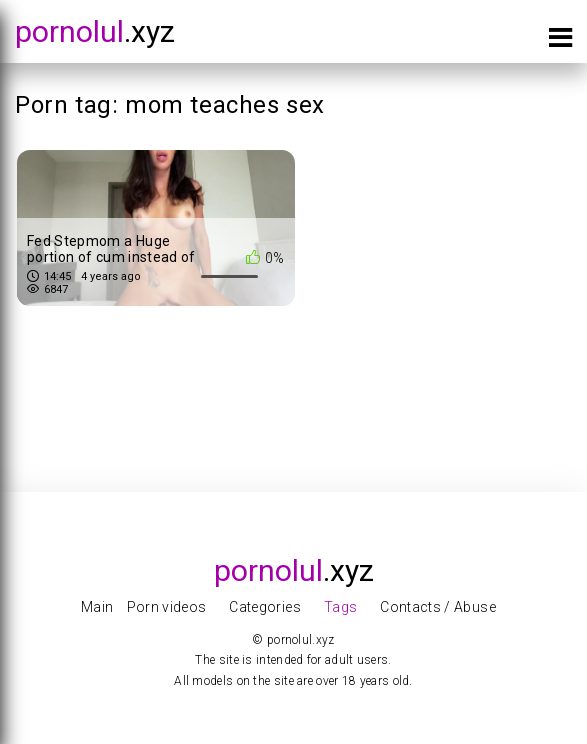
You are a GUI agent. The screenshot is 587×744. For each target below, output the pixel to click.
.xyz (95, 31)
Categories (265, 607)
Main (97, 607)
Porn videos (167, 607)
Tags (340, 607)
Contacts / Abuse (438, 607)
